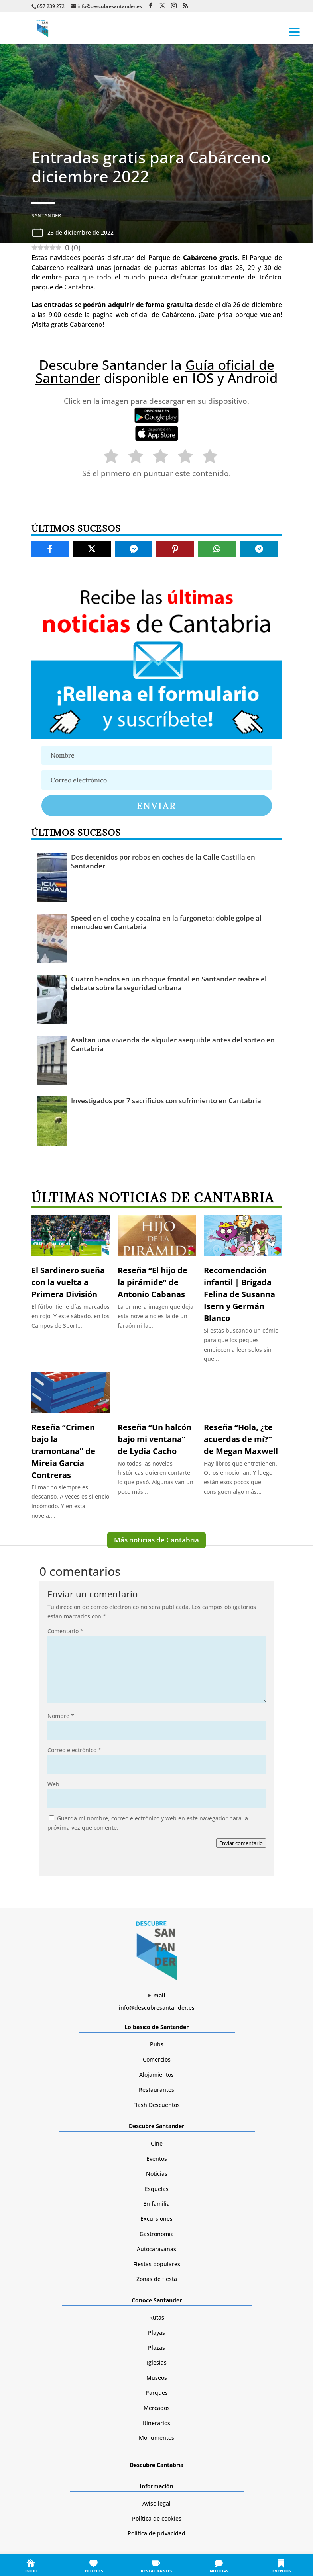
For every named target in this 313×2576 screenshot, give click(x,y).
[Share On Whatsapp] (217, 549)
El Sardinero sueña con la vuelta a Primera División (68, 1282)
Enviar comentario (241, 1843)
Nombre (60, 1716)
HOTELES (94, 2571)
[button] (295, 31)
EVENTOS (281, 2571)
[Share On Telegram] (259, 549)
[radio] (107, 458)
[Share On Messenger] (134, 549)
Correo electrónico (74, 1750)
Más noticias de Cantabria (156, 1539)
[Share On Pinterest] (175, 549)
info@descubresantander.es (157, 2007)
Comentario (65, 1631)
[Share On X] (92, 549)
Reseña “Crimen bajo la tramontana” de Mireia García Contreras (63, 1451)
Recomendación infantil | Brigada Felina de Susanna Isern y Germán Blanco (239, 1294)
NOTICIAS (219, 2571)
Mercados (157, 2408)
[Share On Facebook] (50, 549)
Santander (46, 215)
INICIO (31, 2571)
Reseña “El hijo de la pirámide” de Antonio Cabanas (152, 1282)
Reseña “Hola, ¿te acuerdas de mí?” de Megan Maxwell (241, 1439)
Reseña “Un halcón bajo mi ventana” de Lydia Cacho (154, 1439)
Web (53, 1784)
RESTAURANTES (157, 2571)
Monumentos (156, 2437)
